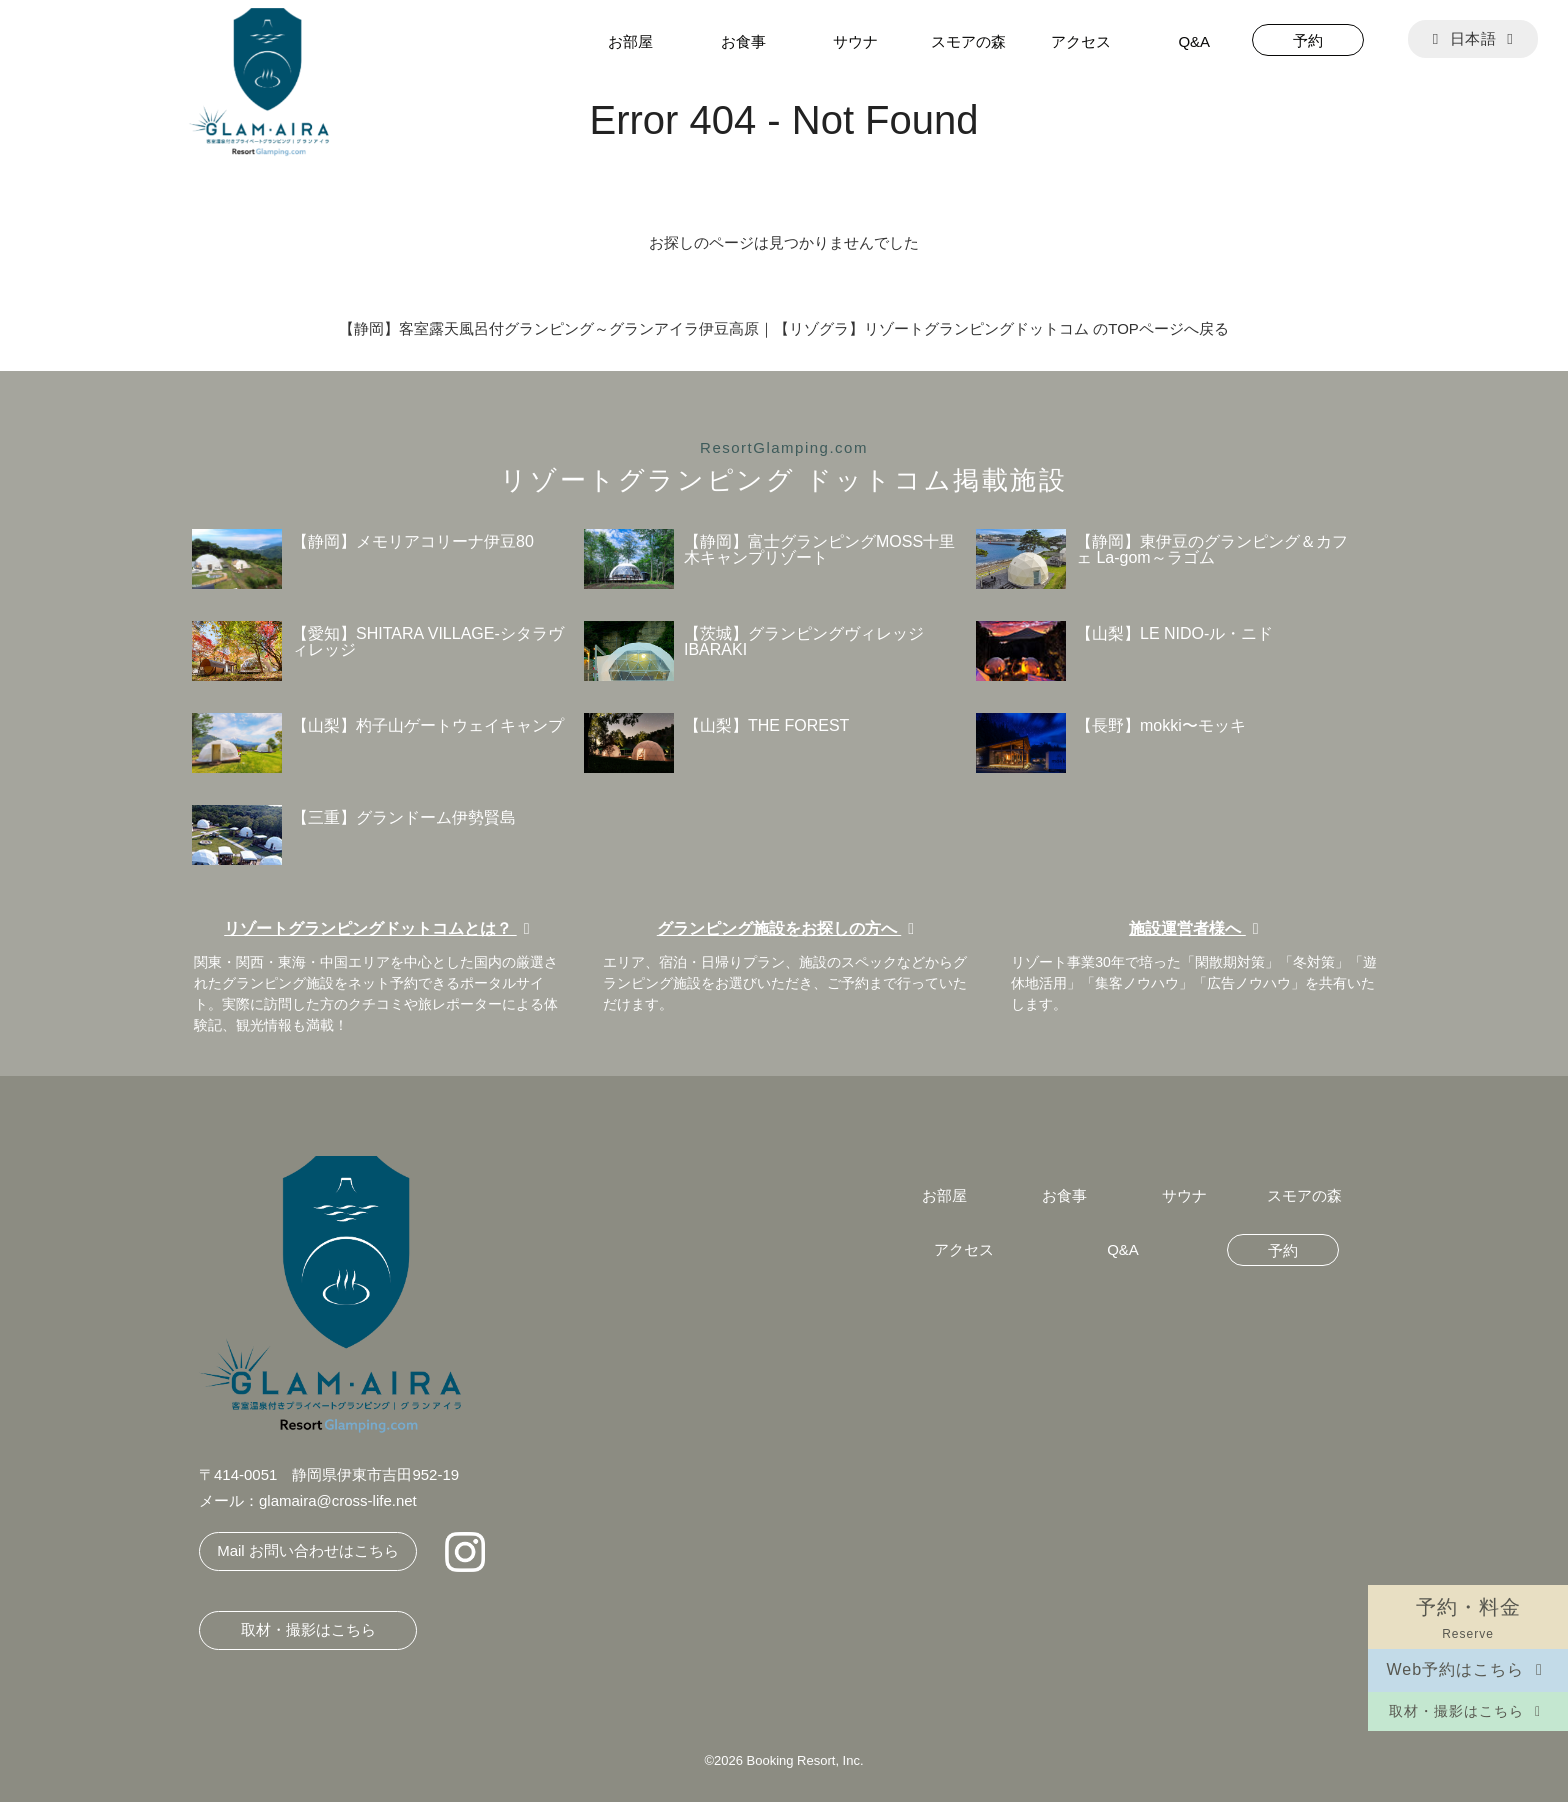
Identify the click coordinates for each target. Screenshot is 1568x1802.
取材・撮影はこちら (1467, 1711)
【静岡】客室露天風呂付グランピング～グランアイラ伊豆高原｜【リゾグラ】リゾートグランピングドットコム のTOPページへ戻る (784, 328)
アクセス (1081, 42)
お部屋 (630, 42)
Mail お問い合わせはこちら (308, 1550)
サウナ (855, 42)
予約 (1308, 41)
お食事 (743, 42)
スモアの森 (968, 42)
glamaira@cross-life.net (338, 1500)
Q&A (1194, 42)
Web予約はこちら (1467, 1669)
